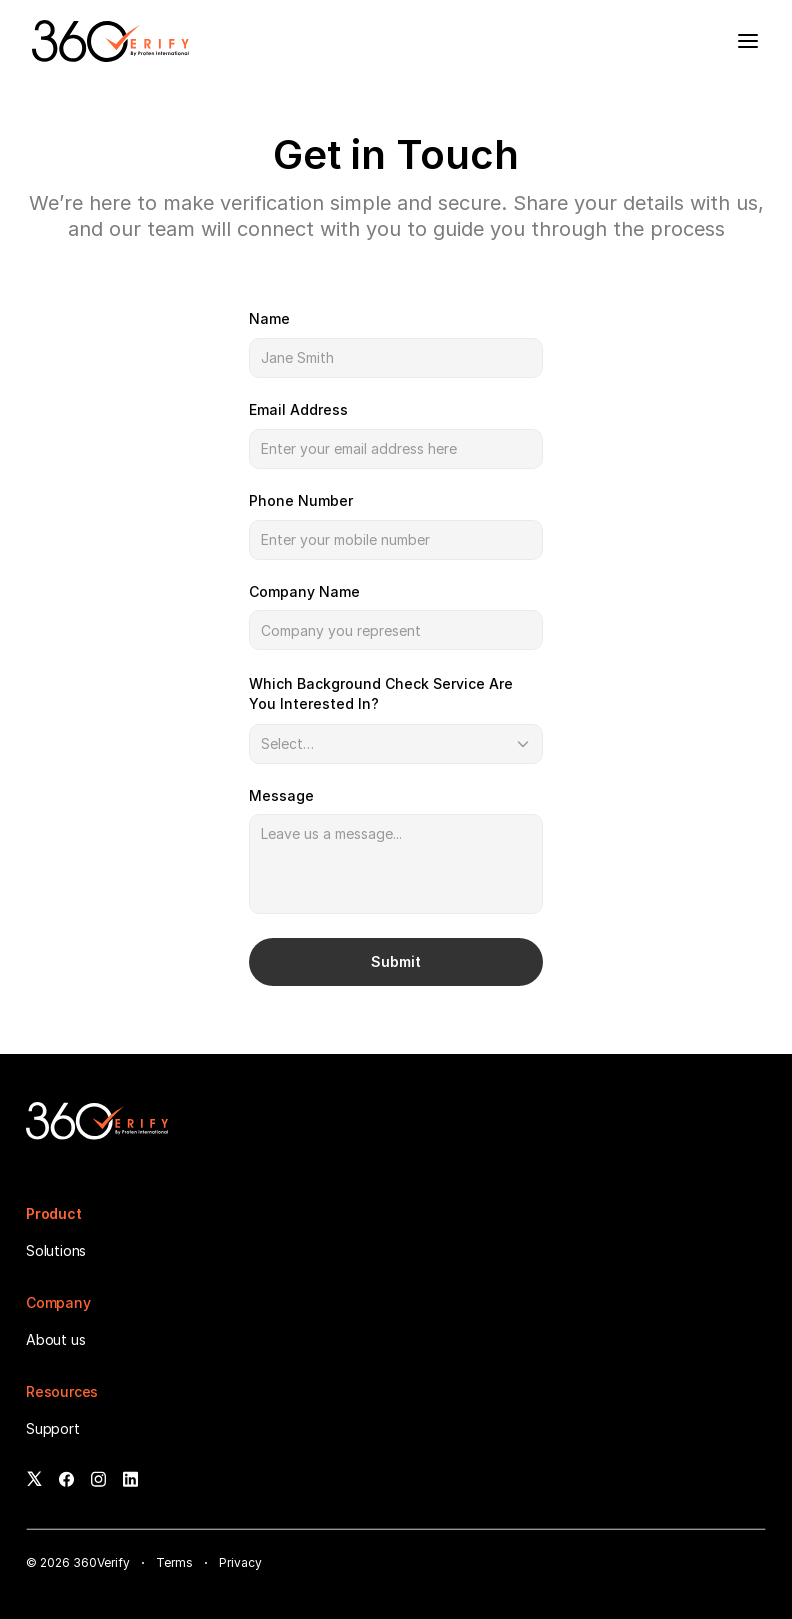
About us (55, 1339)
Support (53, 1428)
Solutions (56, 1250)
